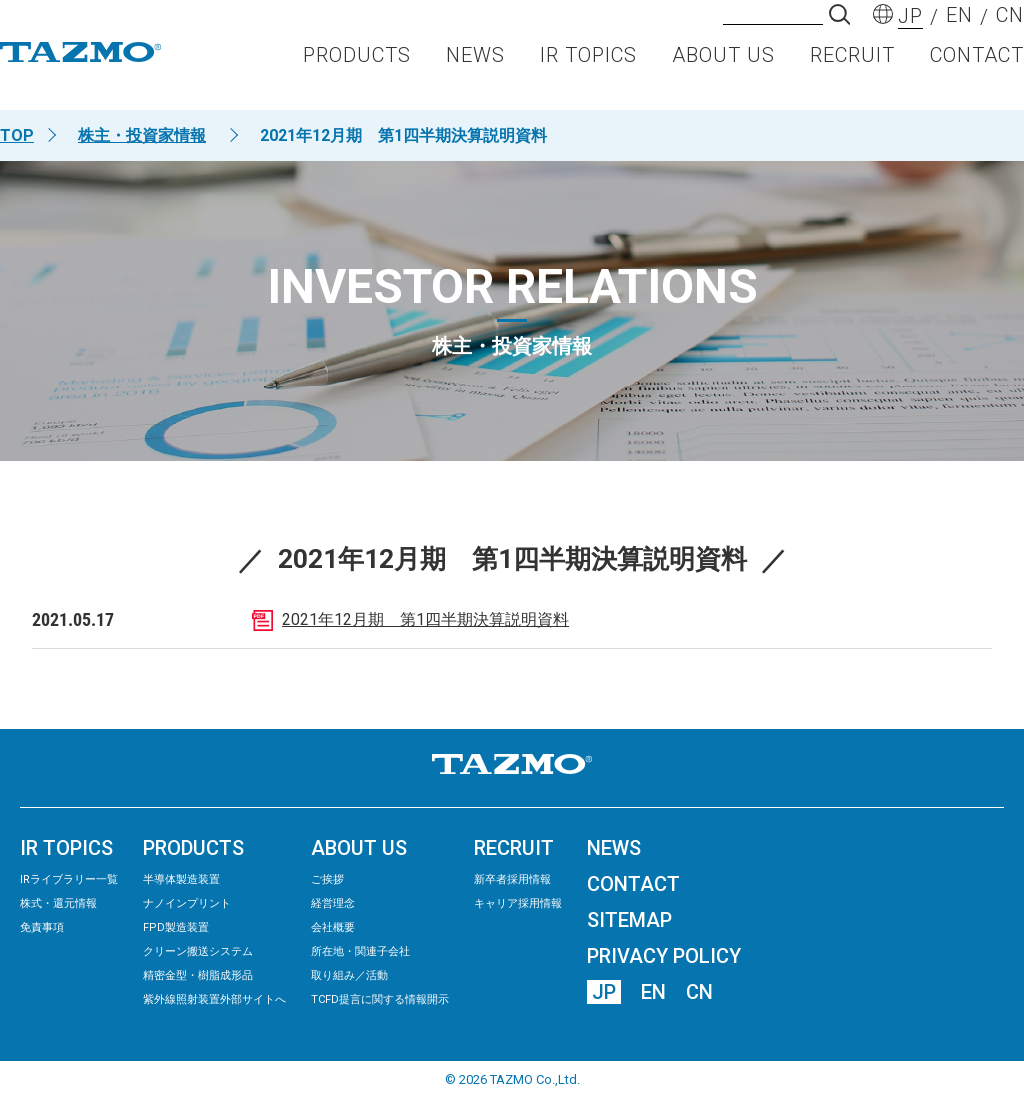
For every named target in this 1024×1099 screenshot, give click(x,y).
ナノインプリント (187, 903)
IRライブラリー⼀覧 (69, 879)
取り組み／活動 (349, 975)
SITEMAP (629, 920)
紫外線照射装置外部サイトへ (214, 999)
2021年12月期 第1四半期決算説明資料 (425, 619)
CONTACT (977, 76)
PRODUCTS (357, 76)
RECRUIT (852, 76)
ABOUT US (723, 76)
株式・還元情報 (58, 903)
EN (653, 992)
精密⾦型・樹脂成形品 (198, 975)
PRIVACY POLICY (664, 956)
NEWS (475, 76)
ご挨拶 (327, 879)
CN (699, 992)
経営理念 (333, 903)
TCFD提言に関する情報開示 (380, 999)
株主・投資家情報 (142, 135)
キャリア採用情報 (518, 903)
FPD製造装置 (176, 927)
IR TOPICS (588, 76)
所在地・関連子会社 (360, 951)
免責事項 (42, 927)
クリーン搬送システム (198, 951)
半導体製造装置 (181, 879)
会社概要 (333, 927)
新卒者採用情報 (512, 879)
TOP (17, 135)
